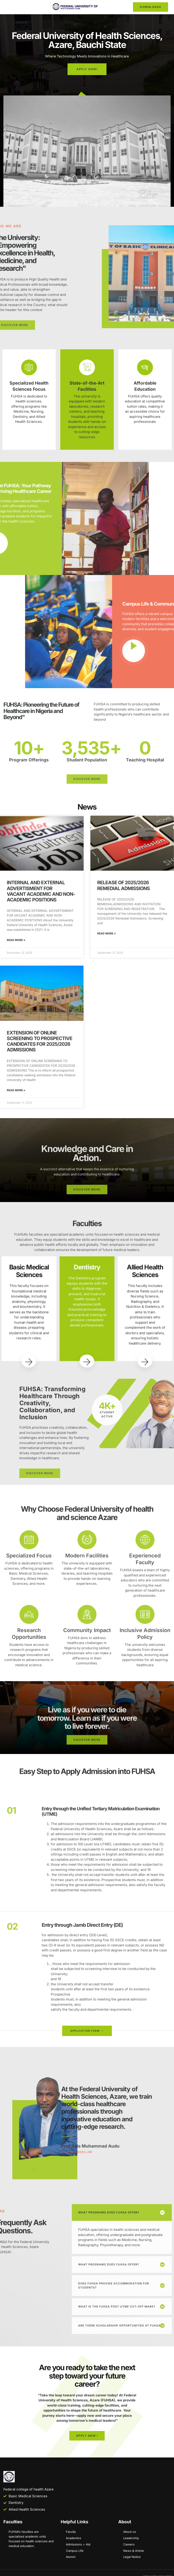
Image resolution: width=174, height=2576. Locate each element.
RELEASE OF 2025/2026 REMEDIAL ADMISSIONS (123, 885)
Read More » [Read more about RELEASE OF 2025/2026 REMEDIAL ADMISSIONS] (106, 933)
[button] (9, 7)
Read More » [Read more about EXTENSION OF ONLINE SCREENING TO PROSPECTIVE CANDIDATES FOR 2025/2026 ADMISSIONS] (16, 1090)
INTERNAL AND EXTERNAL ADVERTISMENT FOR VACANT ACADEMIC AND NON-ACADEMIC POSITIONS (41, 891)
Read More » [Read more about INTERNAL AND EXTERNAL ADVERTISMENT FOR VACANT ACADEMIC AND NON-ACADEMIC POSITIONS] (16, 940)
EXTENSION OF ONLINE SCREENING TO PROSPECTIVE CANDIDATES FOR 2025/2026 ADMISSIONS (39, 1041)
